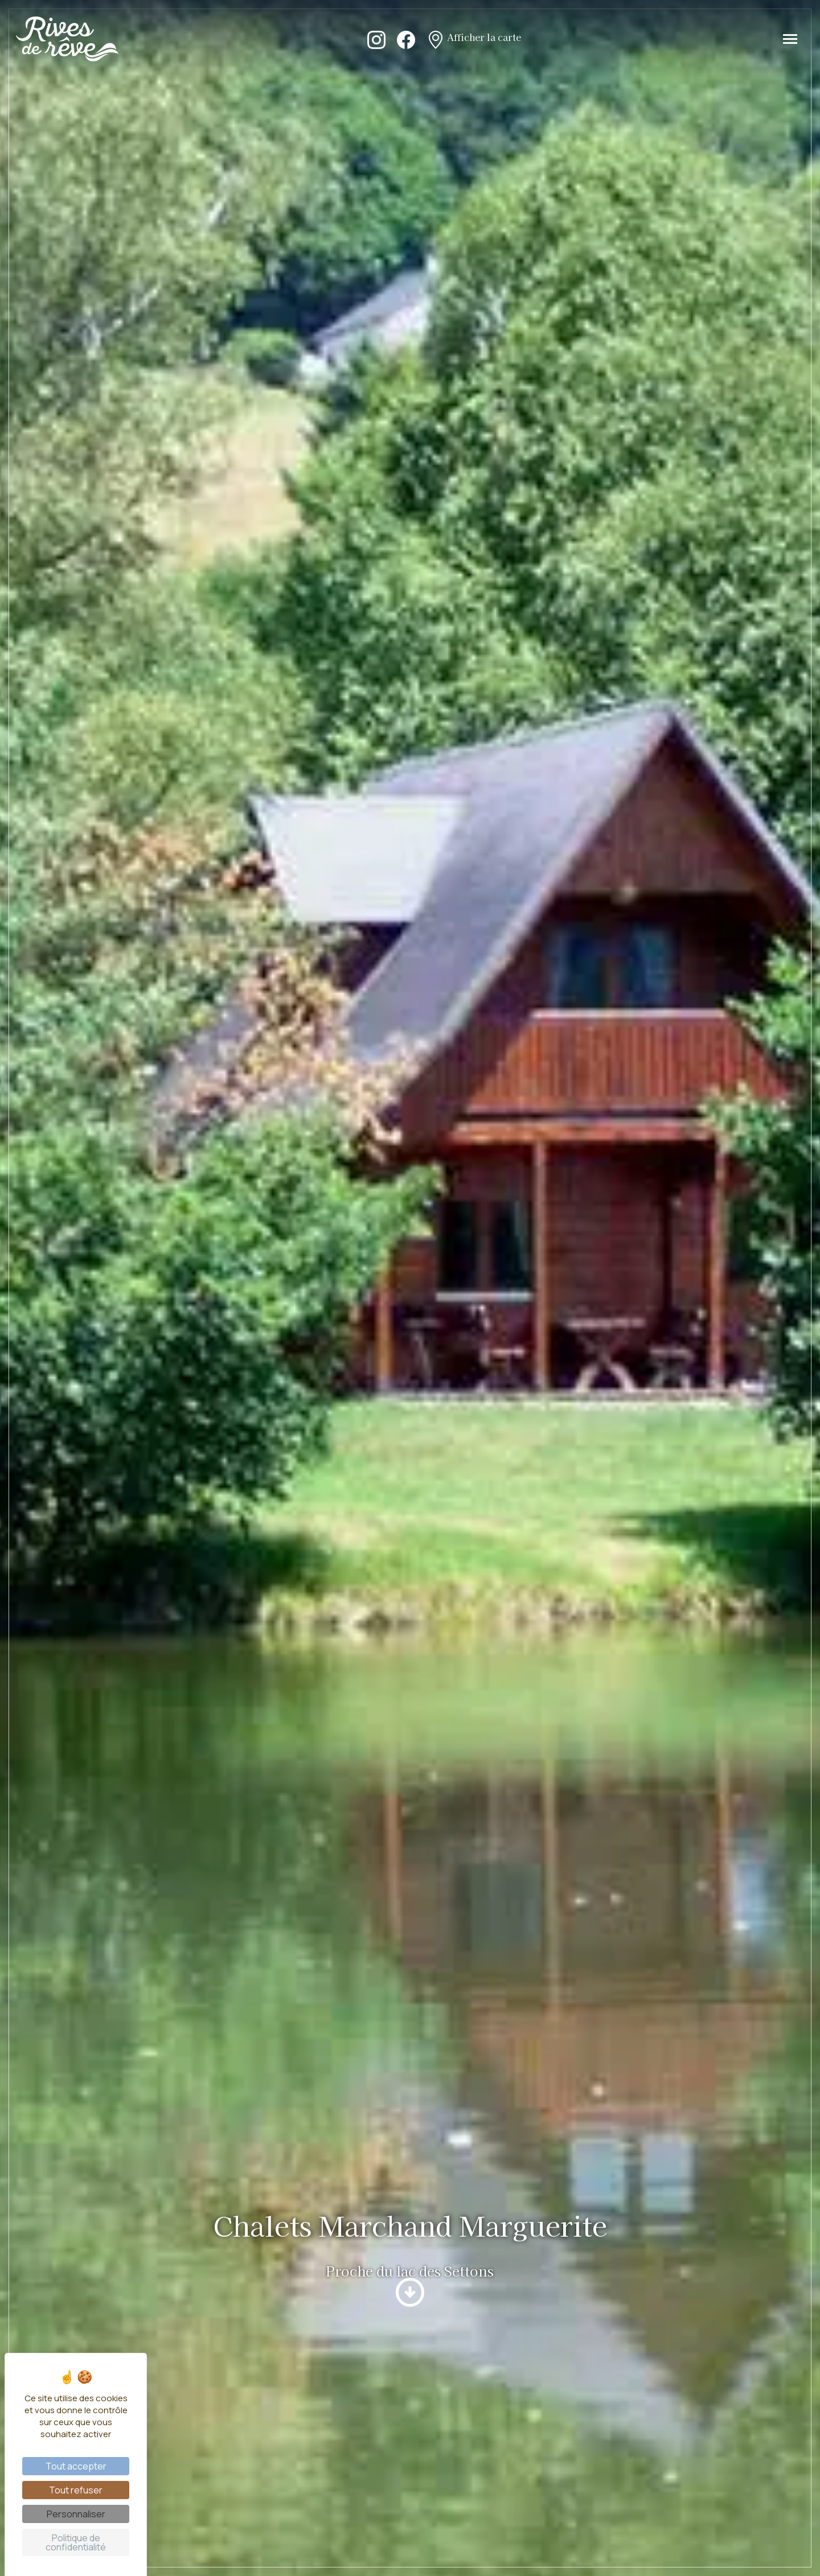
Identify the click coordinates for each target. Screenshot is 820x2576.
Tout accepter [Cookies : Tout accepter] (76, 2466)
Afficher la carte (474, 39)
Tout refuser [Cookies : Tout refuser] (75, 2490)
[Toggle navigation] (790, 39)
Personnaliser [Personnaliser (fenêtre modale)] (76, 2514)
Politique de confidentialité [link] (76, 2542)
